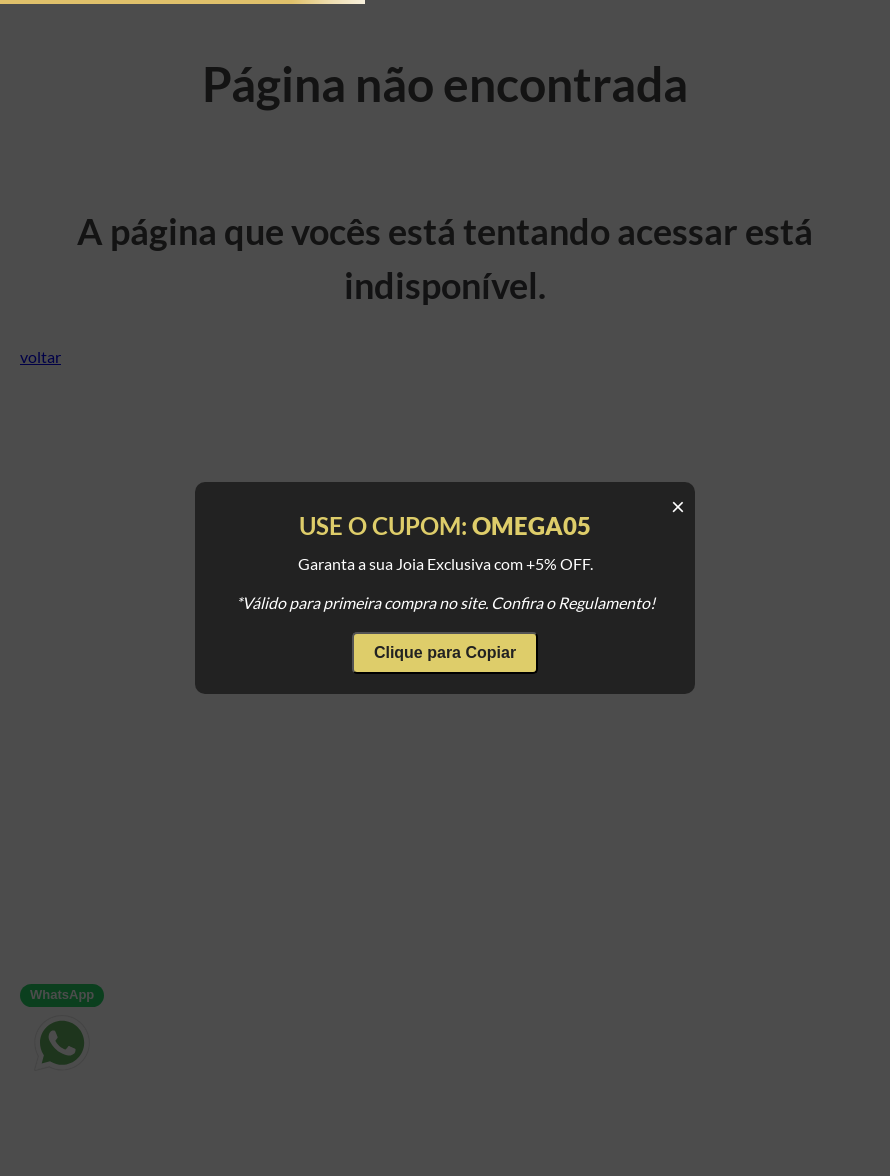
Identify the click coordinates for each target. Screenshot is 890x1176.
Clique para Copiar (445, 652)
